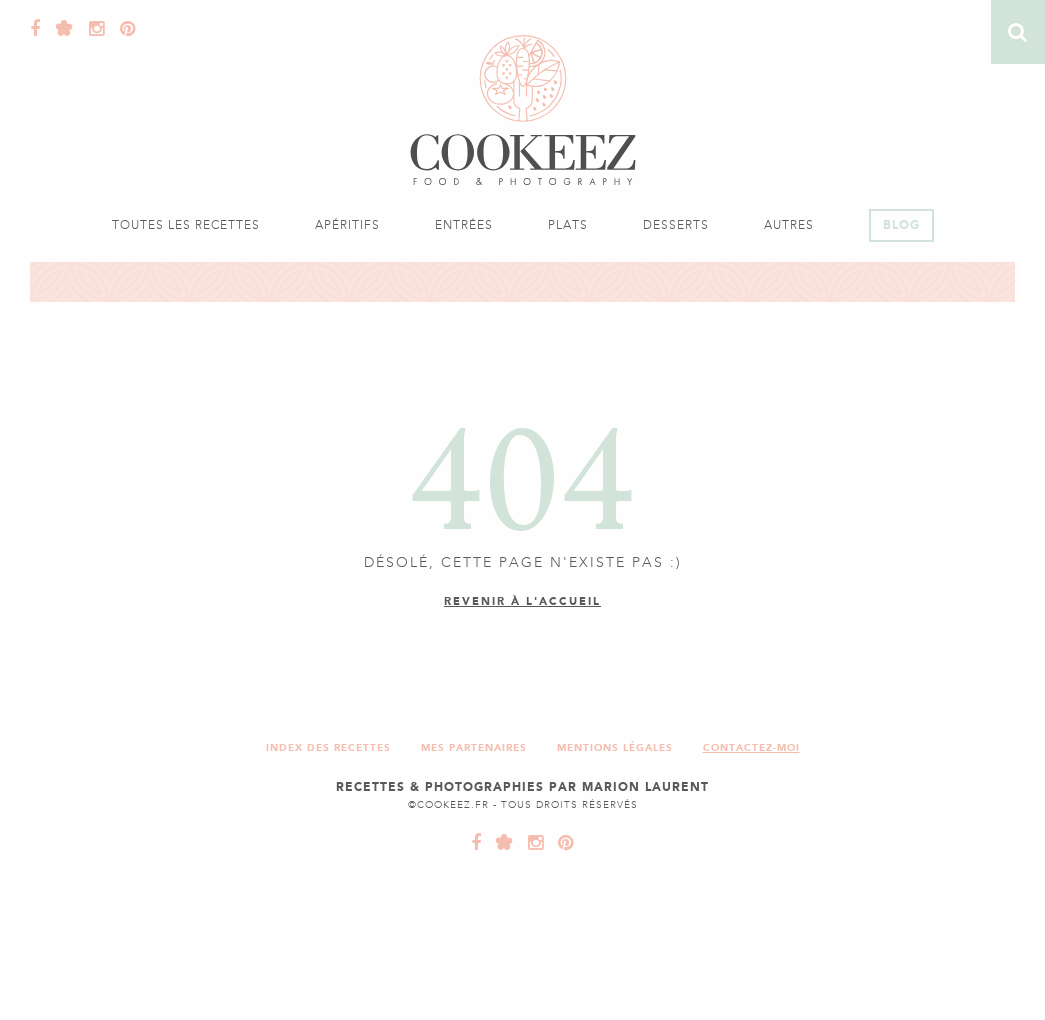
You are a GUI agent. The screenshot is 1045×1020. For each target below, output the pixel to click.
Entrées (464, 225)
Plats (568, 225)
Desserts (676, 225)
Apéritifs (347, 225)
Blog (901, 225)
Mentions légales (615, 747)
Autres (789, 225)
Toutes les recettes (186, 225)
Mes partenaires (474, 747)
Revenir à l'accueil (522, 601)
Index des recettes (328, 747)
